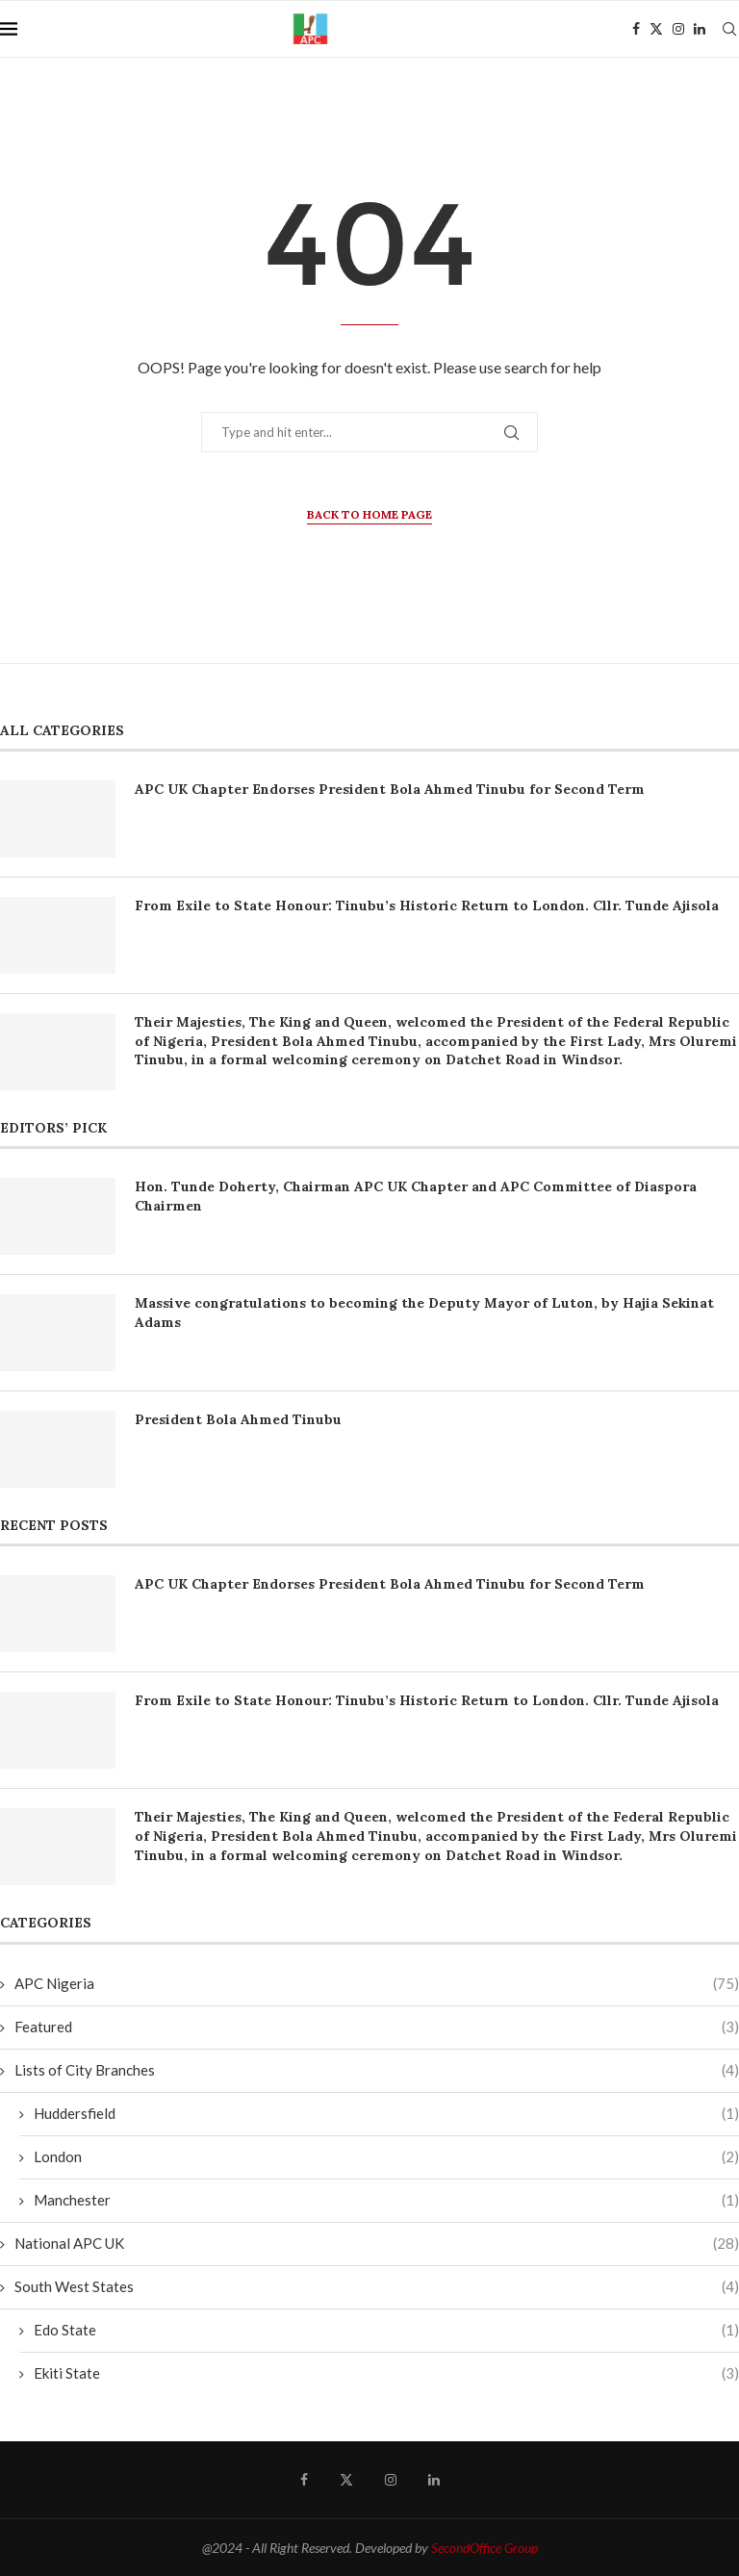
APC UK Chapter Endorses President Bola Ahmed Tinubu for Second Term (390, 789)
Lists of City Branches (376, 2070)
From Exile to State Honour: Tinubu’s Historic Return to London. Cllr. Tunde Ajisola (427, 905)
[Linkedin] (699, 29)
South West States (376, 2287)
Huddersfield (386, 2114)
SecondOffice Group (484, 2547)
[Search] (729, 29)
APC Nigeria (376, 1984)
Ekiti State (386, 2373)
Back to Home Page (369, 514)
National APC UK (376, 2243)
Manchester (386, 2200)
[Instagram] (678, 29)
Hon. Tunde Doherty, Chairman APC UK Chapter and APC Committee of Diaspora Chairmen (416, 1196)
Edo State (386, 2330)
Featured (376, 2027)
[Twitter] (656, 29)
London (386, 2157)
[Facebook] (636, 29)
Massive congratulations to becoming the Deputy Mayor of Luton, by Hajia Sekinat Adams (424, 1312)
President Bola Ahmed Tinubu (238, 1419)
